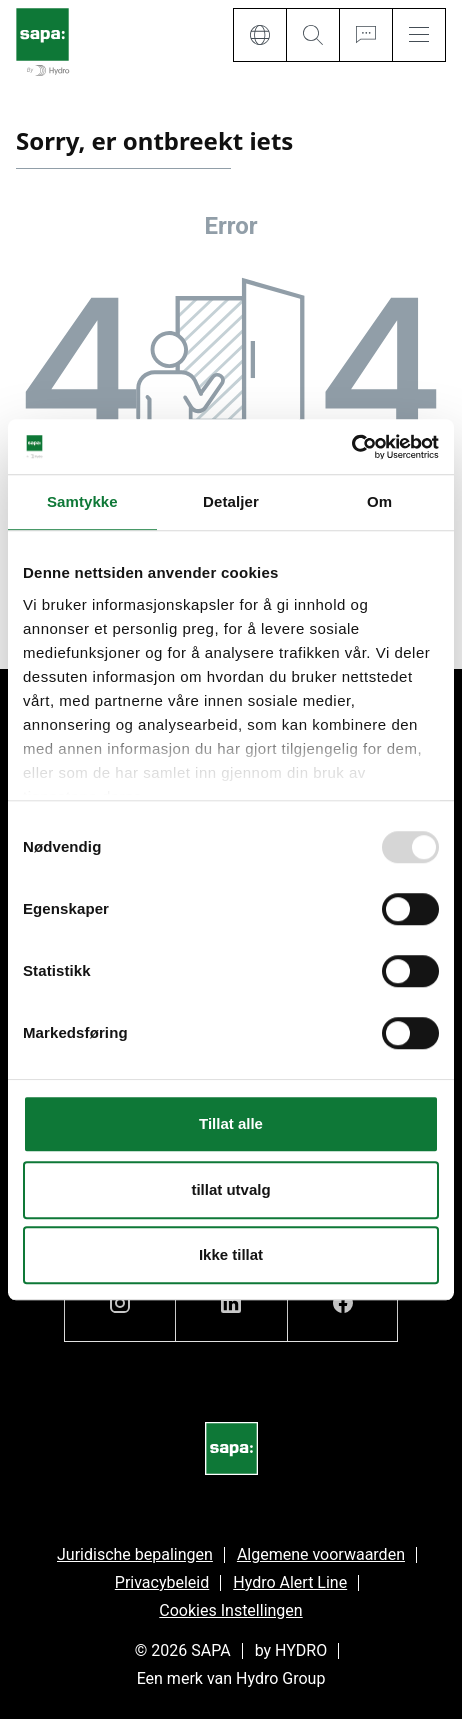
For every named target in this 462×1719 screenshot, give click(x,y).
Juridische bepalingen (135, 1554)
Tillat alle (231, 1123)
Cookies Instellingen (230, 1610)
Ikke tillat (231, 1254)
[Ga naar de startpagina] (42, 43)
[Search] (312, 35)
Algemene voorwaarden (321, 1554)
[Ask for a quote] (365, 35)
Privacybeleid (162, 1582)
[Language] (259, 35)
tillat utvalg (230, 1189)
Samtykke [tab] (82, 501)
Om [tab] (379, 501)
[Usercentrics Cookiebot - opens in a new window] (351, 447)
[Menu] (419, 35)
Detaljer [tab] (231, 501)
